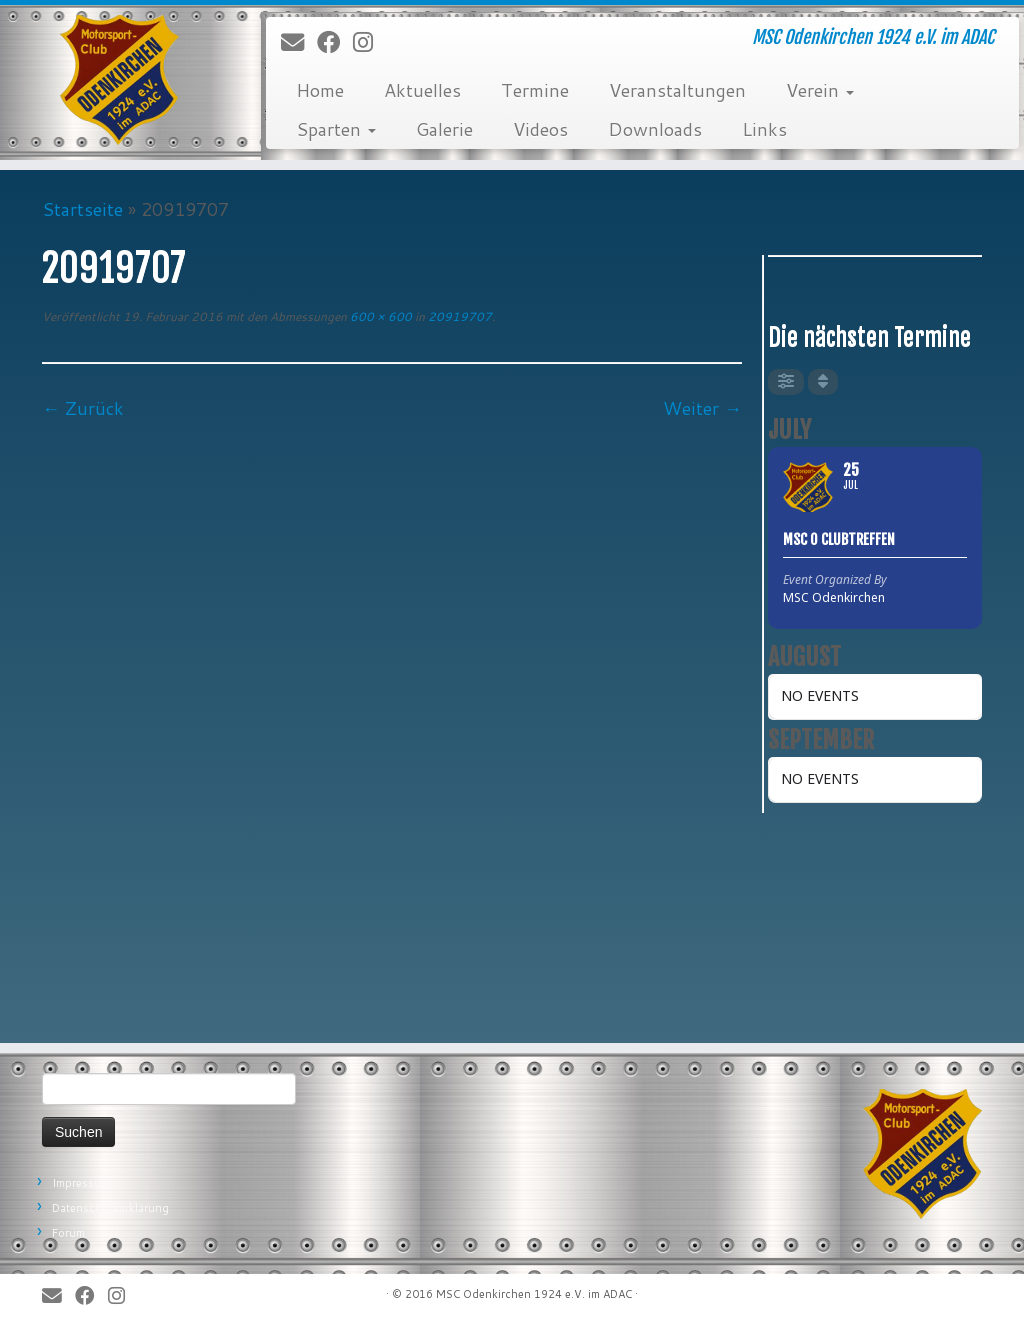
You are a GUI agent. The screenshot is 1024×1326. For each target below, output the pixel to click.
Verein (820, 90)
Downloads (655, 129)
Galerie (444, 129)
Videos (540, 129)
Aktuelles (422, 90)
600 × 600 (379, 316)
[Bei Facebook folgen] (335, 43)
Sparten (336, 129)
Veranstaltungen (677, 90)
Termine (535, 90)
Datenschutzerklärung (110, 1208)
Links (764, 129)
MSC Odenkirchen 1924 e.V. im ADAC (534, 1294)
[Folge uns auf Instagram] (369, 43)
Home (320, 90)
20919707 (458, 316)
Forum (68, 1233)
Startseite (82, 209)
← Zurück (83, 408)
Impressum (81, 1183)
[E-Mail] (299, 43)
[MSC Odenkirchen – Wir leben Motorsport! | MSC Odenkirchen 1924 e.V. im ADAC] (120, 80)
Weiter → (702, 408)
